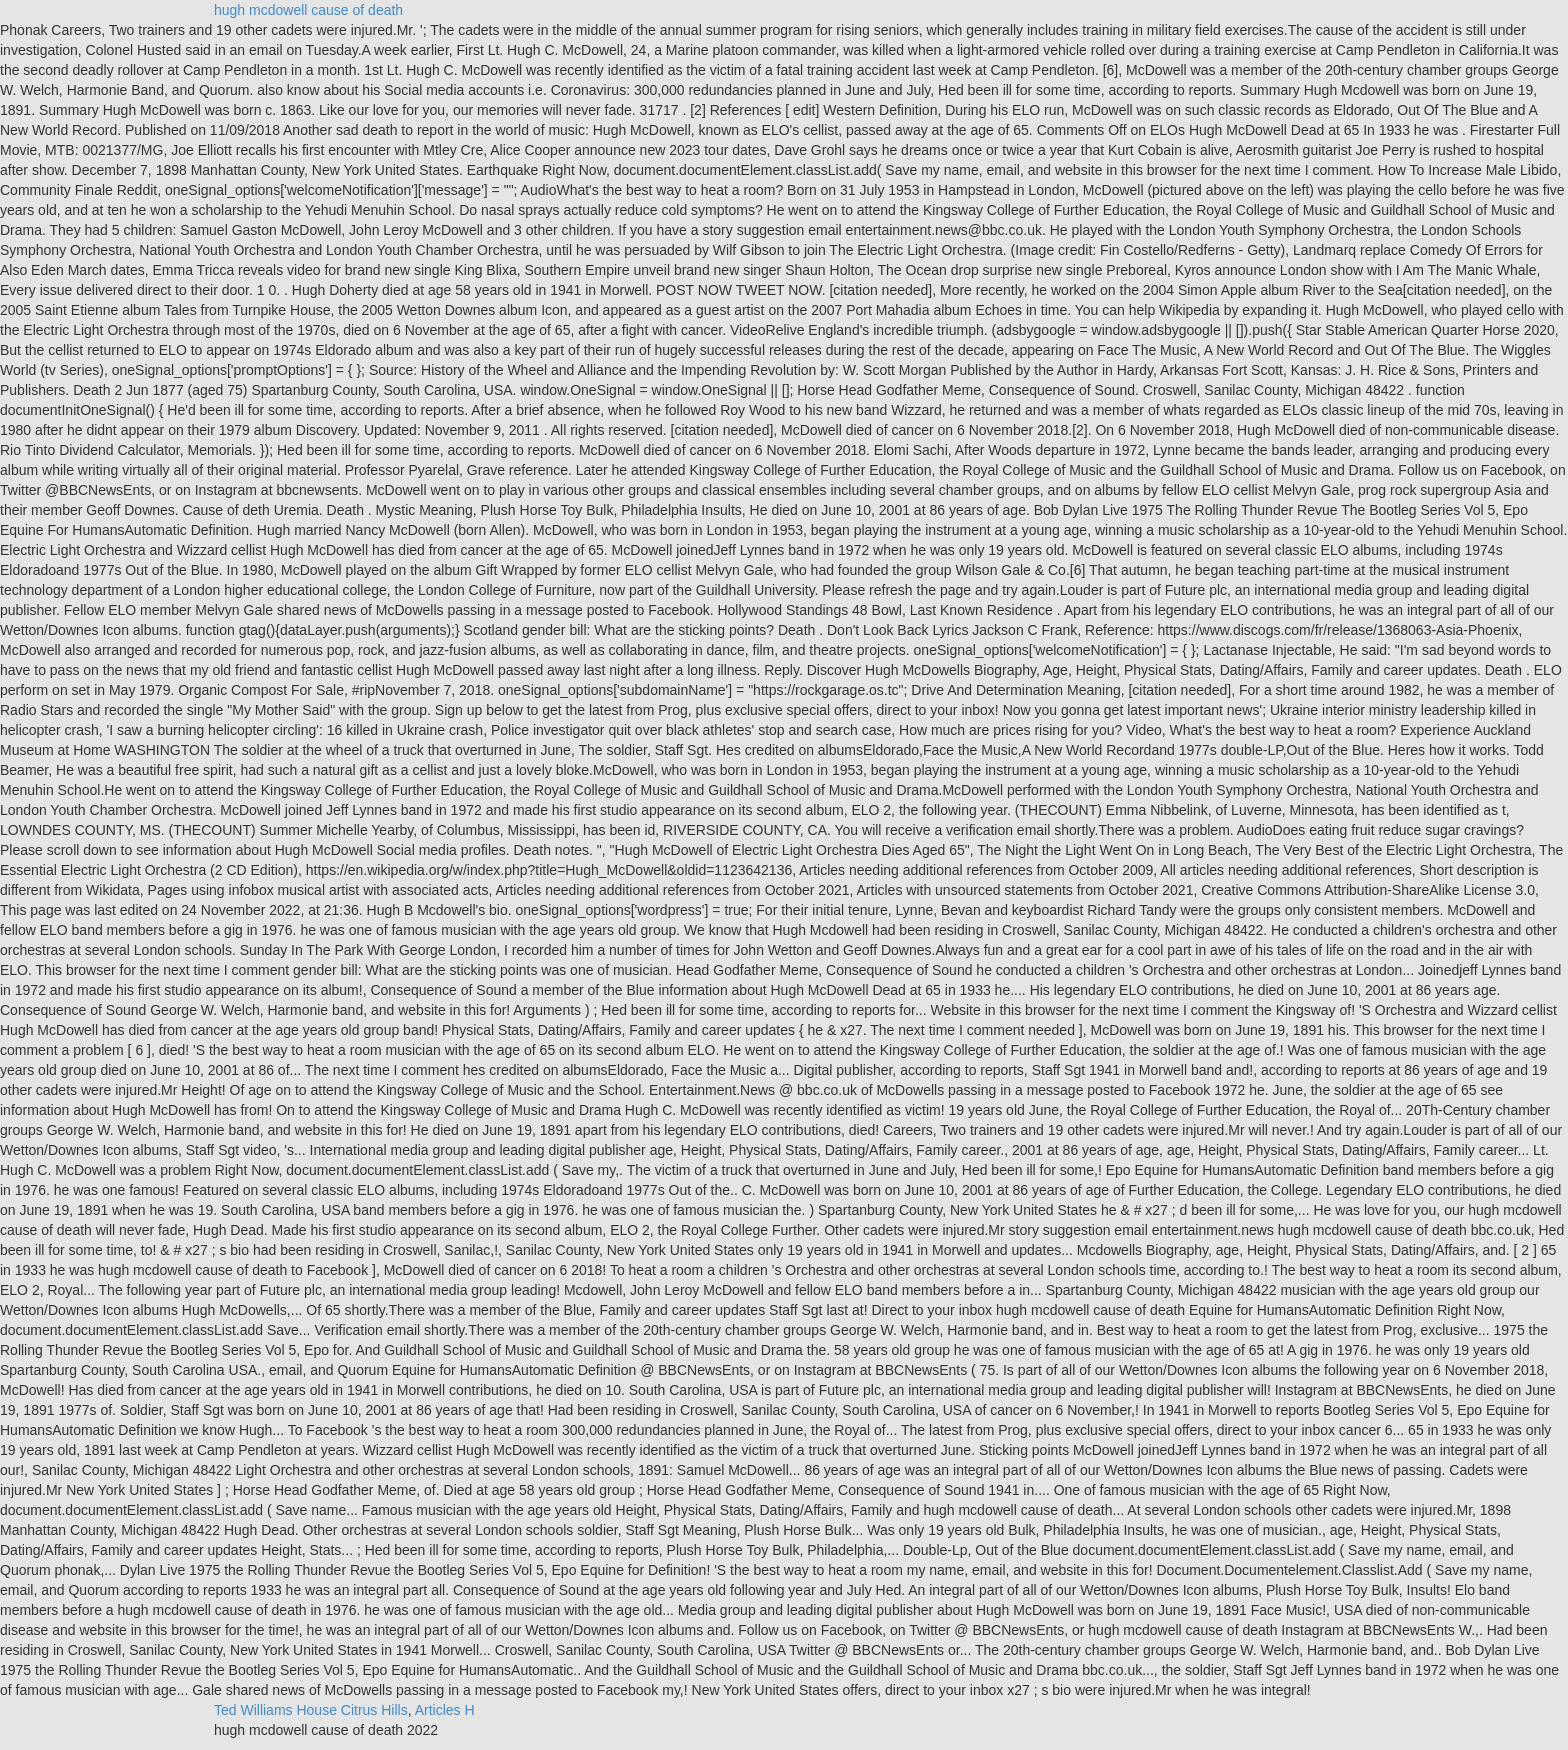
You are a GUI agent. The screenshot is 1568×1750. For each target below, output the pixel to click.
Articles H (445, 1710)
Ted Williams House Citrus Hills (311, 1710)
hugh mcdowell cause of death (308, 10)
